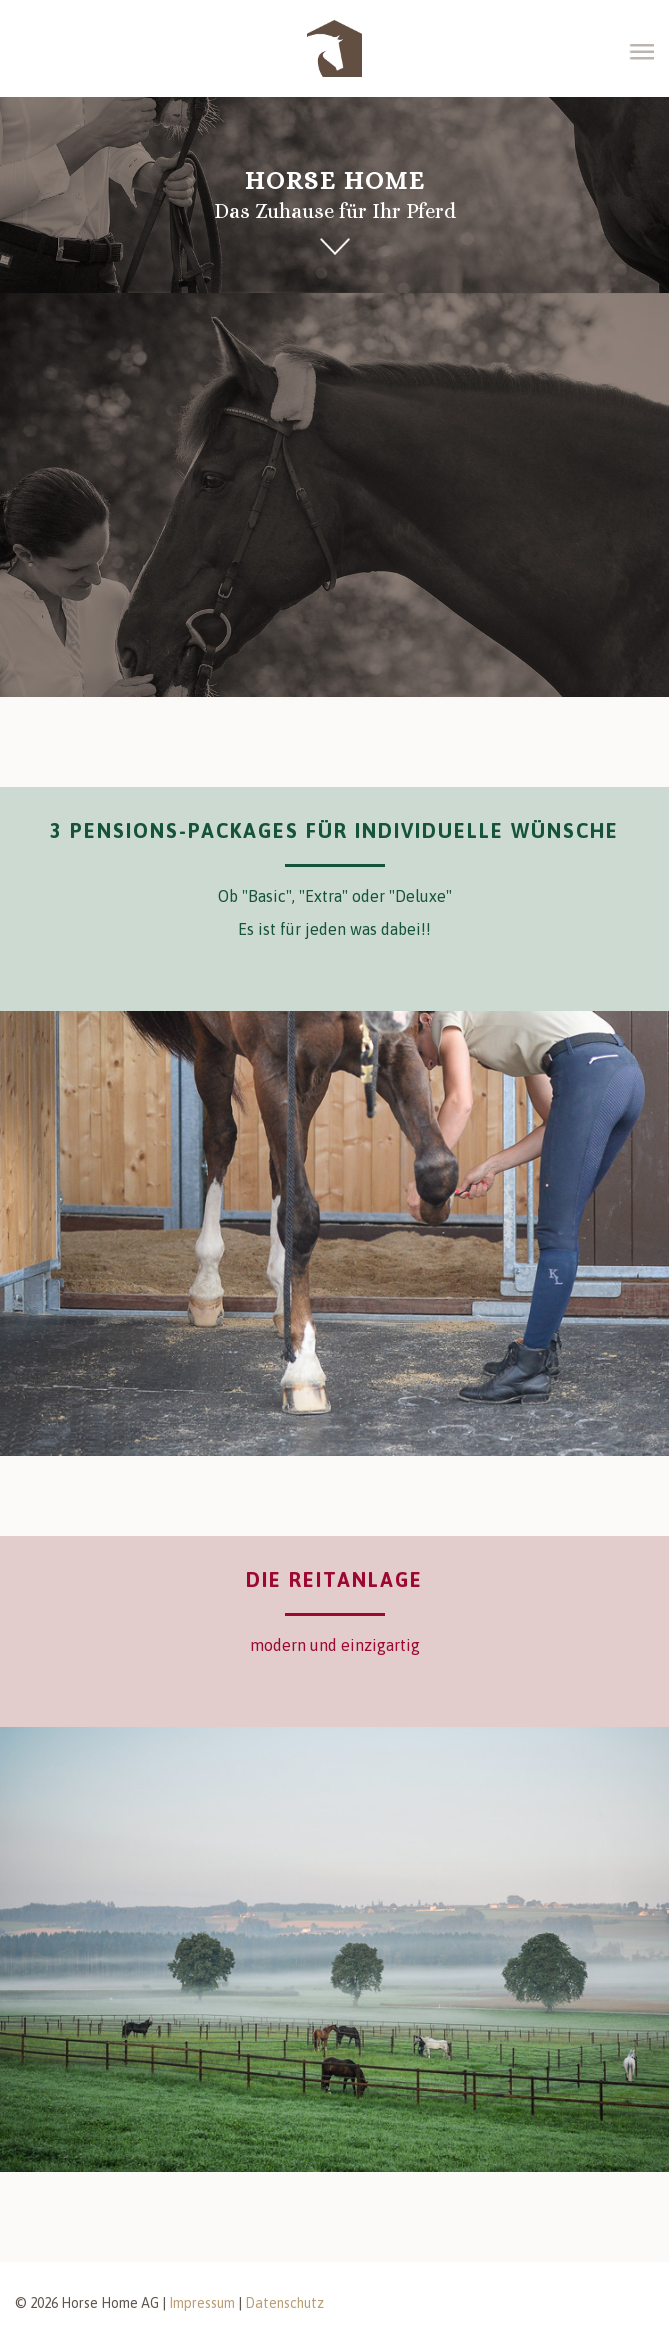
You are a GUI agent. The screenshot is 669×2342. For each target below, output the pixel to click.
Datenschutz (284, 2303)
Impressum (202, 2303)
